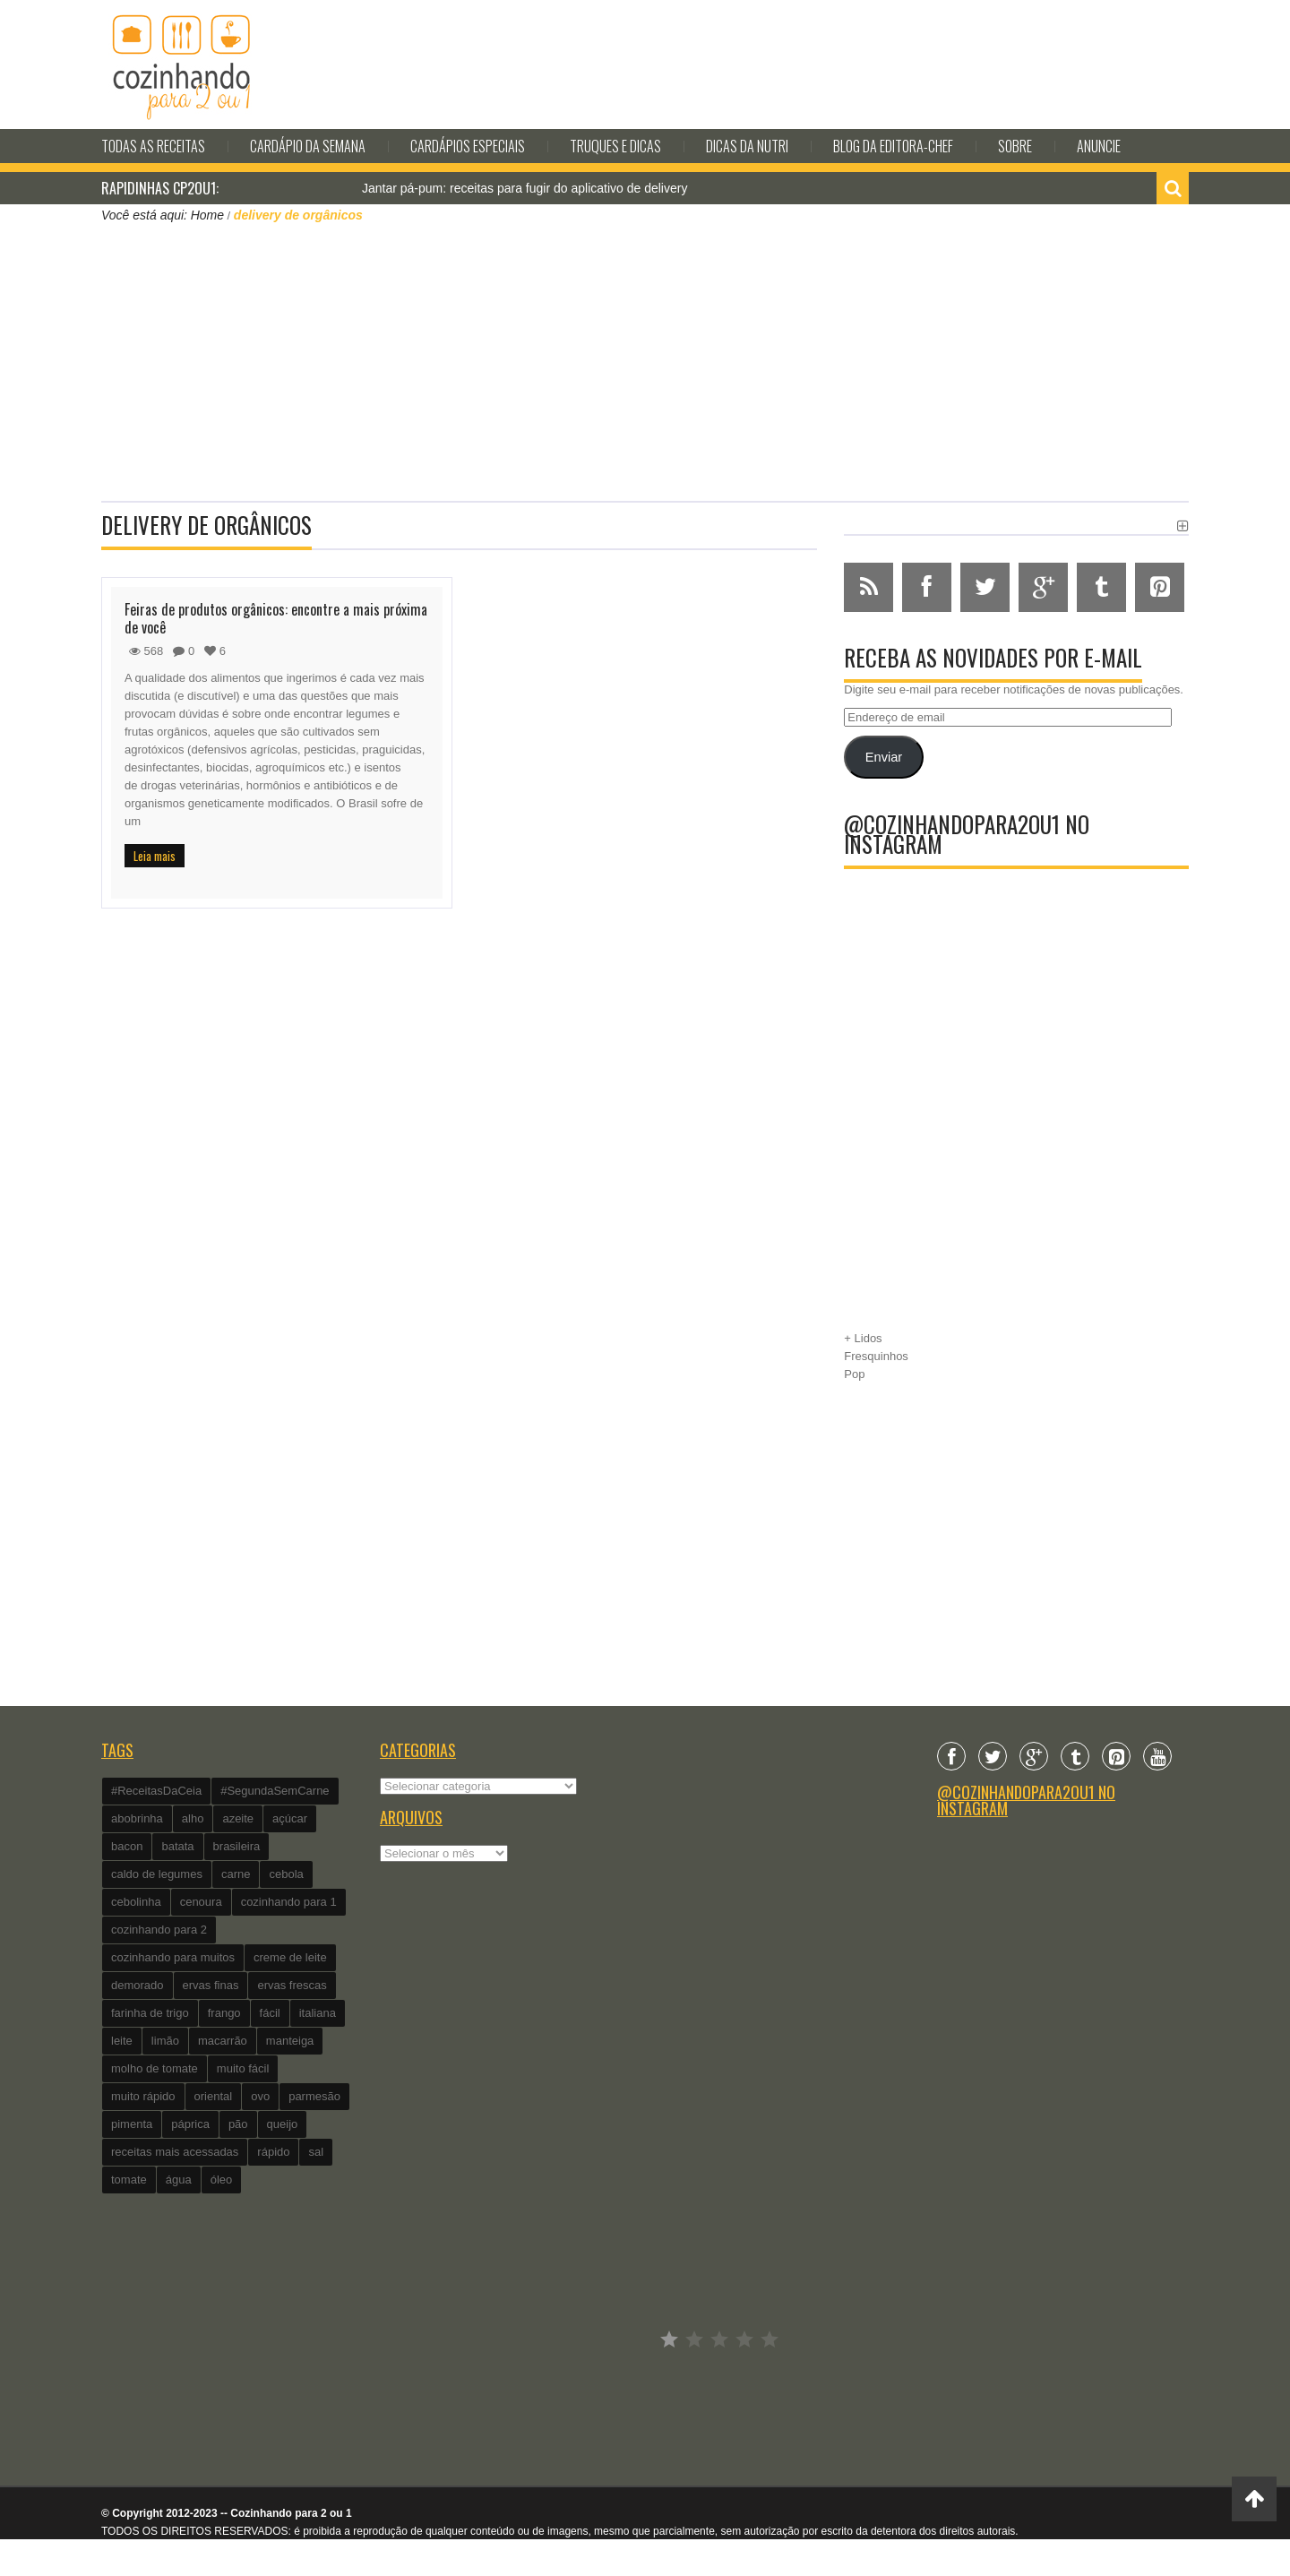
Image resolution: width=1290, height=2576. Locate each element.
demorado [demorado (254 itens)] (137, 1985)
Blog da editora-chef (893, 146)
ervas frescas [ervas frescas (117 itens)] (291, 1985)
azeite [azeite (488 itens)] (238, 1818)
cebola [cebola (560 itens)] (286, 1874)
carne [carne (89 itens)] (236, 1874)
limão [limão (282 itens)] (165, 2040)
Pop (854, 1374)
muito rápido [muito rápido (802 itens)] (143, 2096)
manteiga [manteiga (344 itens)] (290, 2040)
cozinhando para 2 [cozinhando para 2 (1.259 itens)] (159, 1929)
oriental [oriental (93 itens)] (213, 2096)
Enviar (883, 757)
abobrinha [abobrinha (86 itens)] (137, 1818)
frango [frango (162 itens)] (224, 2013)
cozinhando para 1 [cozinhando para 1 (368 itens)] (289, 1901)
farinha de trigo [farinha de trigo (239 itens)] (150, 2013)
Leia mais (154, 856)
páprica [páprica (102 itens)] (190, 2124)
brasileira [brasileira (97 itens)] (237, 1846)
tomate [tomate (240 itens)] (129, 2179)
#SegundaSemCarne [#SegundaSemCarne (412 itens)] (274, 1790)
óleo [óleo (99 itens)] (222, 2179)
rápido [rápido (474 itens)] (273, 2151)
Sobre (1015, 146)
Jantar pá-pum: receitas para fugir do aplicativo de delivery (524, 188)
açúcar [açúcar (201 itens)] (289, 1818)
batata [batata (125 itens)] (177, 1846)
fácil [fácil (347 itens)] (270, 2013)
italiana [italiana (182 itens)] (317, 2013)
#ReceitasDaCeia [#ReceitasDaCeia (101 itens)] (156, 1790)
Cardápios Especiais (467, 146)
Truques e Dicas (615, 146)
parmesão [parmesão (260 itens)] (314, 2096)
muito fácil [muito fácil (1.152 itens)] (243, 2068)
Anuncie (1099, 146)
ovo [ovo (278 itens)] (260, 2096)
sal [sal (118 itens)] (315, 2151)
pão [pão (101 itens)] (238, 2124)
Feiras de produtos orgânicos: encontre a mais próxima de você (276, 618)
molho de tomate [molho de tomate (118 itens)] (154, 2068)
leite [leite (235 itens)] (122, 2040)
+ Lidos (863, 1338)
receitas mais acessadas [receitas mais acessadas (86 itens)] (174, 2151)
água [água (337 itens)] (179, 2179)
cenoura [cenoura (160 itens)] (201, 1901)
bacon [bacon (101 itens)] (126, 1846)
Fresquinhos (876, 1356)
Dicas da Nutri (747, 146)
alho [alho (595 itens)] (193, 1818)
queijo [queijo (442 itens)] (282, 2124)
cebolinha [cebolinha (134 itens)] (136, 1901)
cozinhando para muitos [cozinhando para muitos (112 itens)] (173, 1957)
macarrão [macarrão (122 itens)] (222, 2040)
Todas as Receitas (153, 146)
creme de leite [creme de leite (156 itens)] (290, 1957)
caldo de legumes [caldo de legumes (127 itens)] (156, 1874)
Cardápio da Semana (308, 146)
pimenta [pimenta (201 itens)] (131, 2124)
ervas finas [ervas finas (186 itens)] (211, 1985)
